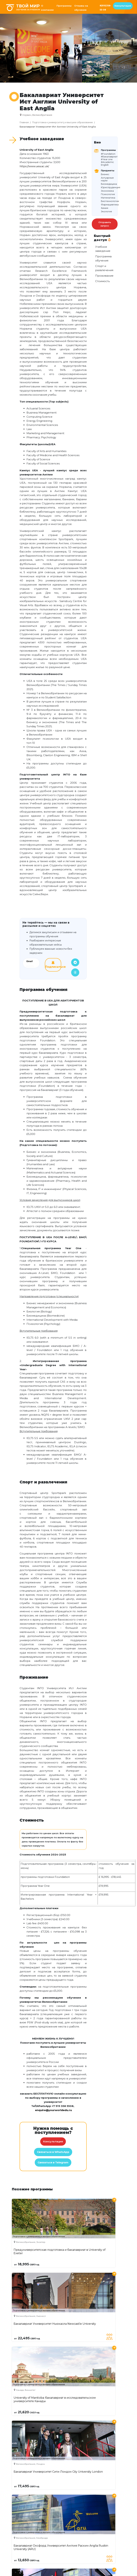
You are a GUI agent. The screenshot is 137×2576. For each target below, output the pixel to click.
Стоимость (102, 281)
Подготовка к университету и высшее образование (62, 122)
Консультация (122, 6)
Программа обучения (103, 258)
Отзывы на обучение (81, 7)
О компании (47, 7)
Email (29, 961)
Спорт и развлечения (104, 268)
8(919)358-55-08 (105, 7)
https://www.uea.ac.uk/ (34, 166)
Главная (24, 122)
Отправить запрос (104, 224)
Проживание (104, 275)
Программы (64, 5)
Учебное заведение (102, 249)
